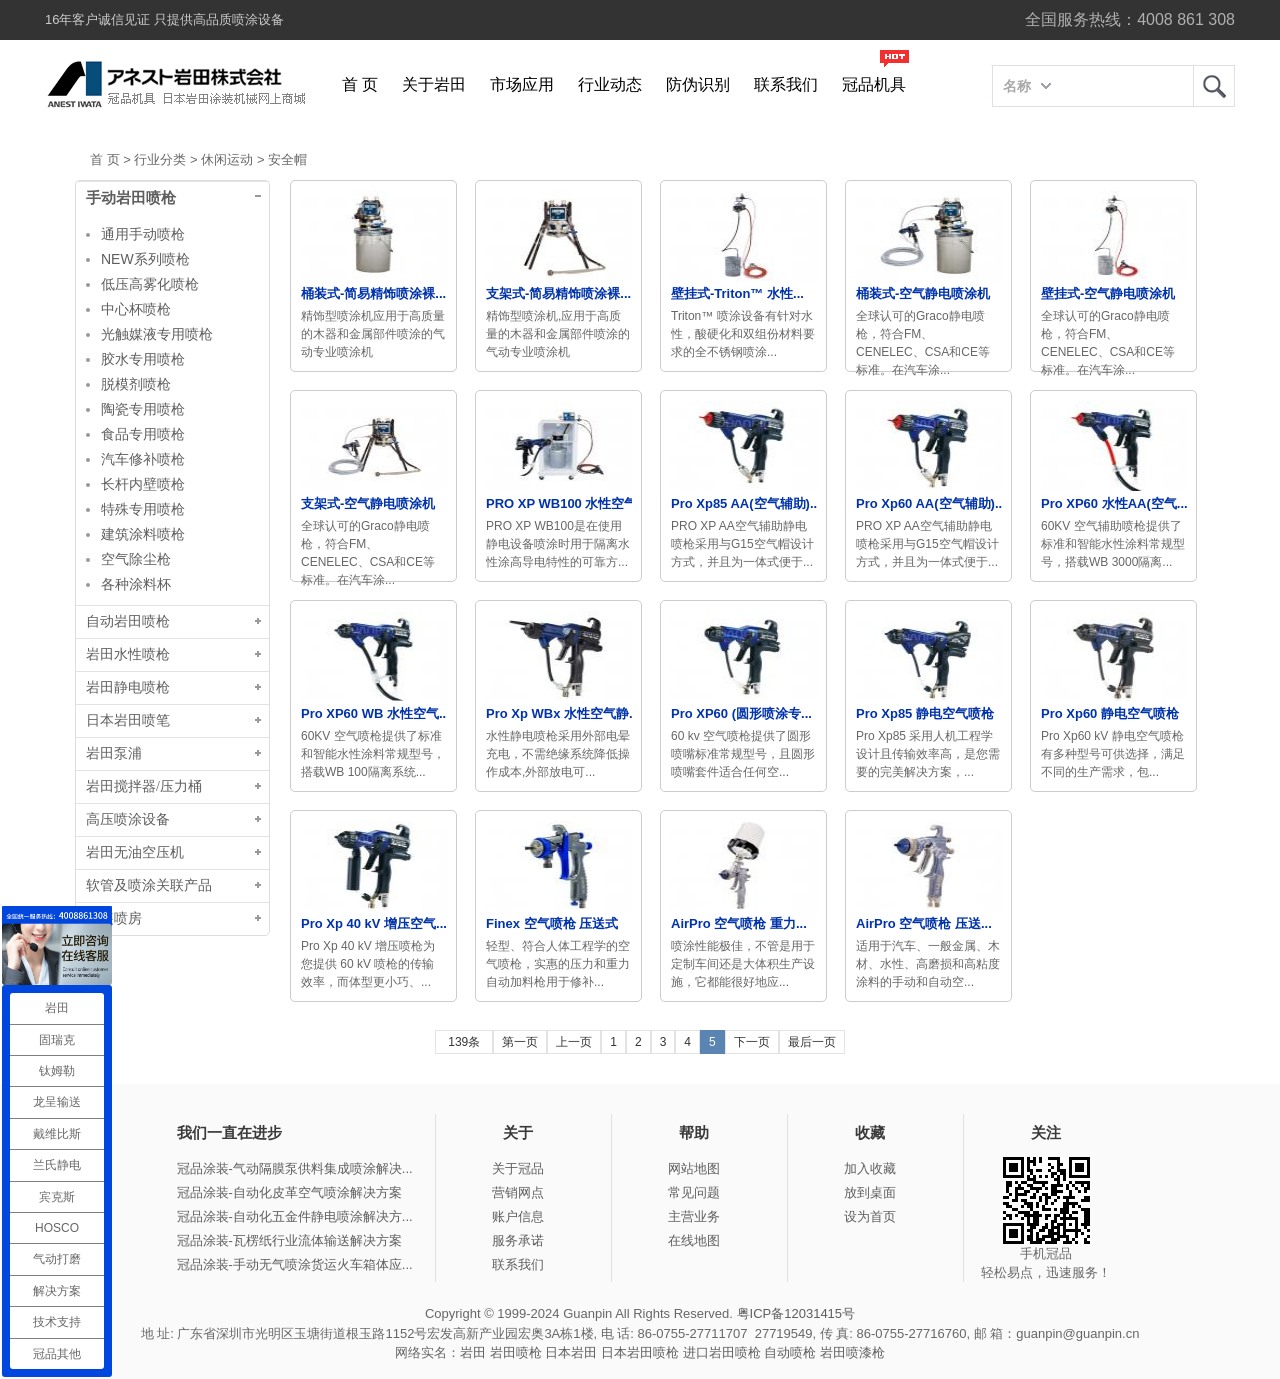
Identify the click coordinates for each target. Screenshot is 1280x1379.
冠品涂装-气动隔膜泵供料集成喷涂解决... (295, 1168)
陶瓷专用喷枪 (143, 409)
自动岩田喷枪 (128, 621)
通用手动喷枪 (143, 234)
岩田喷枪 (516, 1352)
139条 (464, 1042)
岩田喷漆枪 (852, 1352)
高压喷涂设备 (128, 819)
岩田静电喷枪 (128, 687)
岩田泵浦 (114, 753)
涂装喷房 (114, 918)
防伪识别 (698, 84)
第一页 (520, 1042)
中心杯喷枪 (136, 309)
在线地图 (694, 1240)
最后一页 (812, 1042)
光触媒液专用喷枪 (157, 334)
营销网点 (518, 1192)
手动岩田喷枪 (131, 198)
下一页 (752, 1042)
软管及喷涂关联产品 (149, 885)
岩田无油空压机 (135, 852)
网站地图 (694, 1168)
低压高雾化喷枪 (150, 284)
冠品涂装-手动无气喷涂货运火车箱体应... (295, 1264)
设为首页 (870, 1216)
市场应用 (522, 84)
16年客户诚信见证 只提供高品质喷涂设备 (164, 19)
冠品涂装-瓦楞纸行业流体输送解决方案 (289, 1240)
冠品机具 (874, 84)
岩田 (1214, 86)
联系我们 (786, 84)
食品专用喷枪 (143, 434)
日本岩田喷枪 (640, 1352)
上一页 (574, 1042)
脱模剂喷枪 (136, 384)
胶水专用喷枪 (143, 359)
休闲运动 (227, 159)
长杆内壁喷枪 (143, 484)
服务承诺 (518, 1240)
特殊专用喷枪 (143, 509)
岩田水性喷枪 (128, 654)
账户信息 (518, 1216)
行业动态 (610, 84)
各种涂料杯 (136, 584)
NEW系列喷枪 (145, 259)
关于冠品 (518, 1168)
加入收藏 (870, 1168)
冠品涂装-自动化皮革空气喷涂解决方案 (289, 1192)
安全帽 (287, 159)
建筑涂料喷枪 (143, 534)
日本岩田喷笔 (128, 720)
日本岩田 (571, 1352)
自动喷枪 (790, 1352)
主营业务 (694, 1216)
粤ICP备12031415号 (796, 1313)
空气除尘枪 (136, 559)
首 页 (360, 84)
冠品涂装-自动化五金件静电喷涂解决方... (295, 1216)
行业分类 (160, 159)
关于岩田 (434, 84)
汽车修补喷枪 (143, 459)
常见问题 (694, 1192)
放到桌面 (870, 1192)
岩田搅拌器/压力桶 (144, 786)
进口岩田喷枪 (722, 1352)
